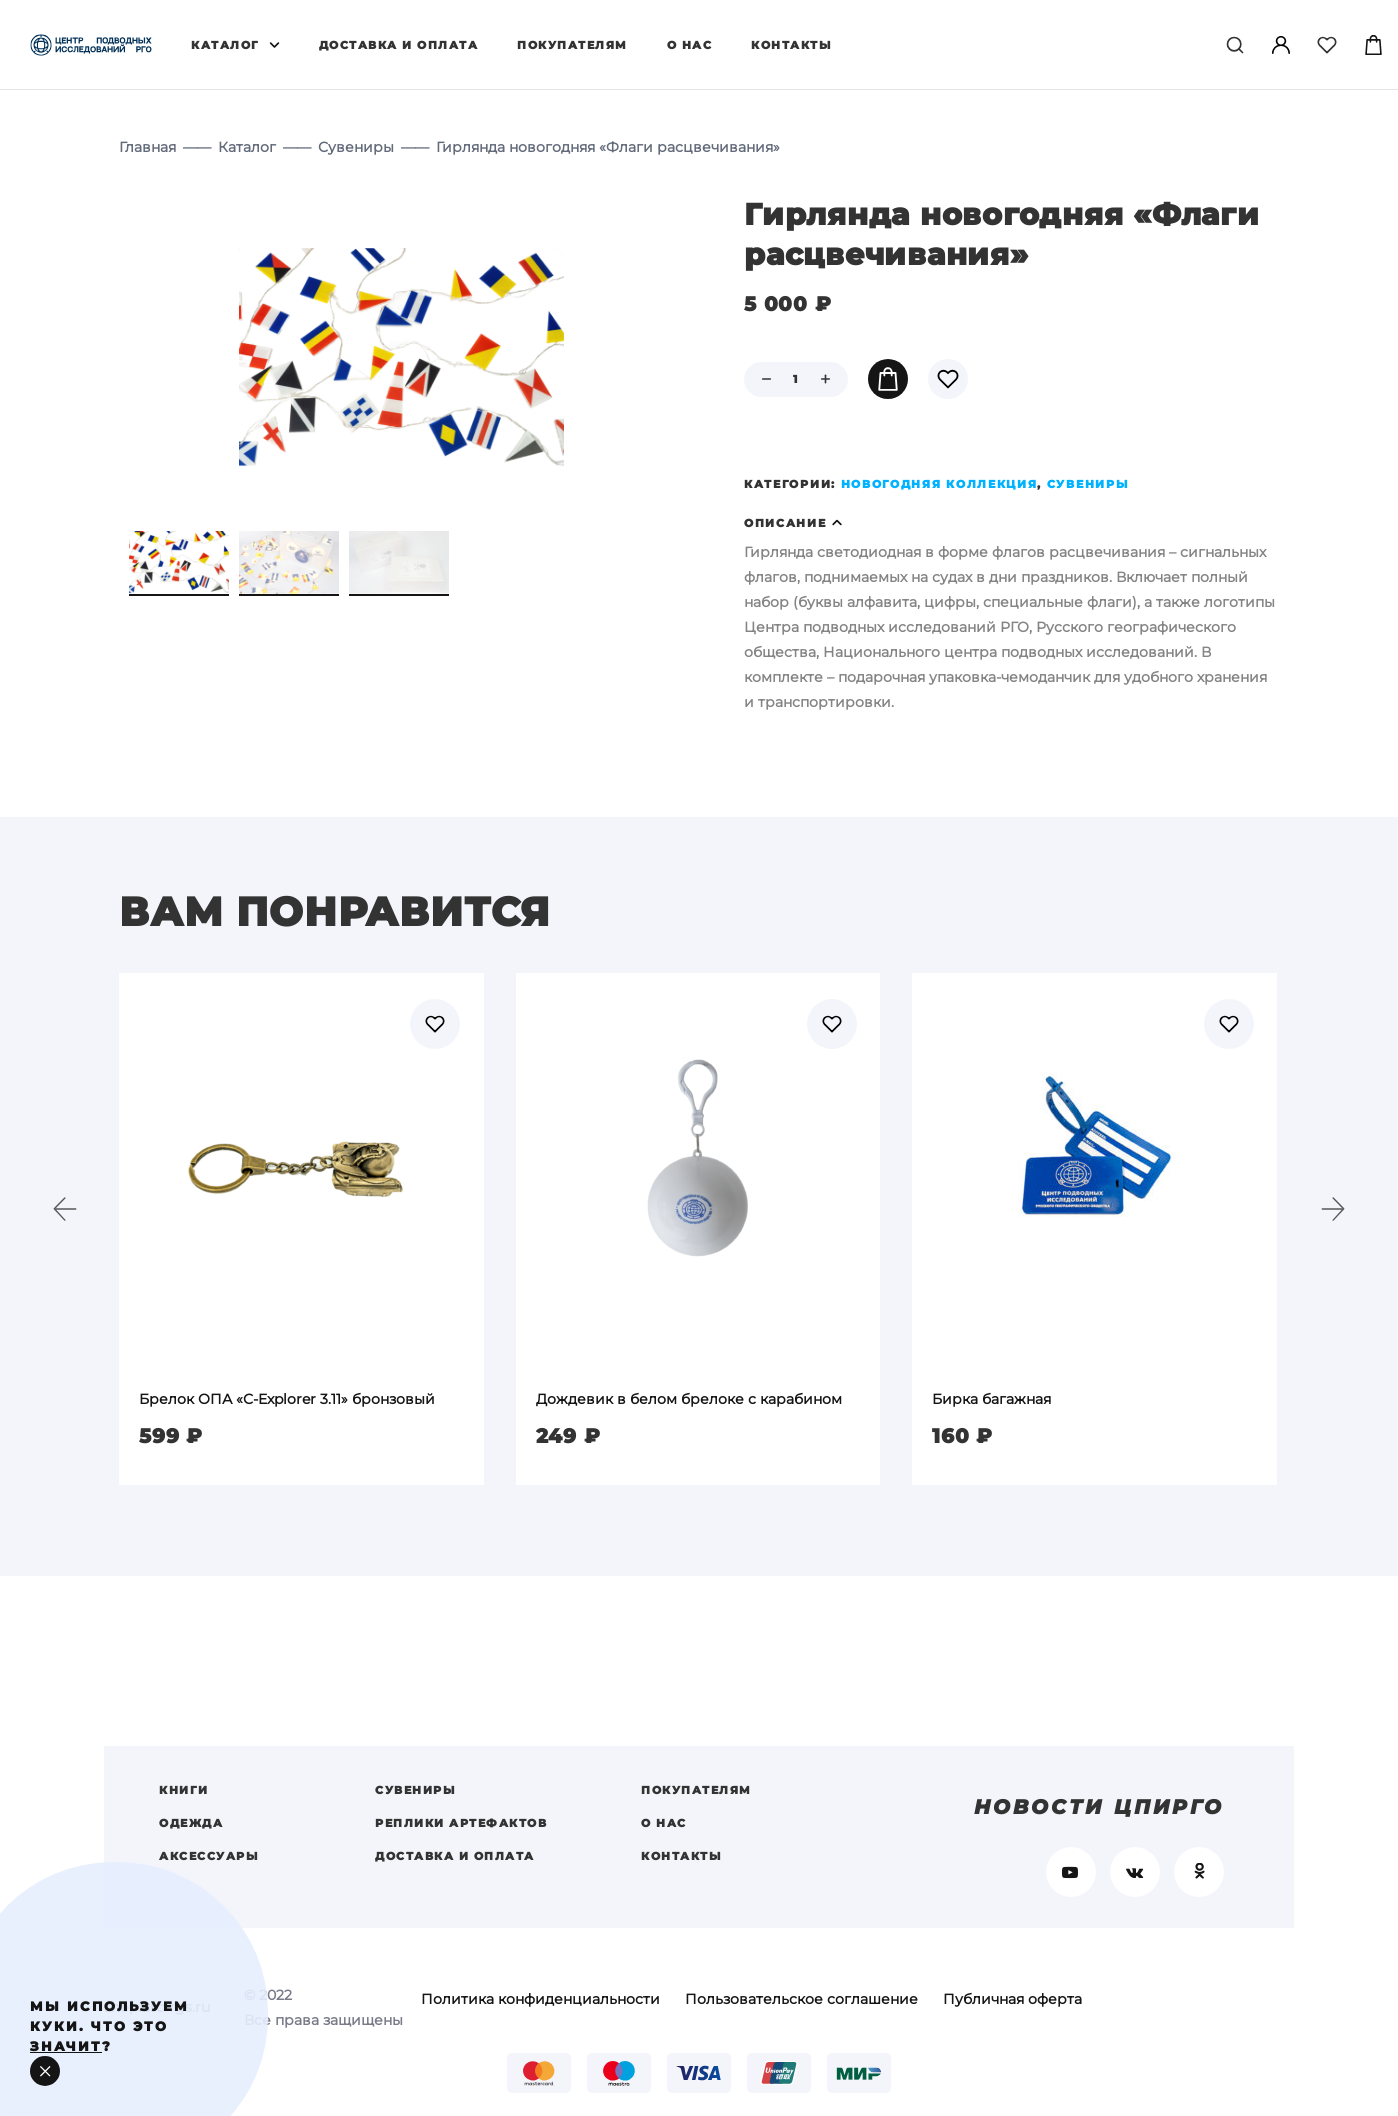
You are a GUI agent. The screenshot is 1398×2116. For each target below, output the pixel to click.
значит (66, 2046)
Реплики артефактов (461, 1823)
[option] (301, 1229)
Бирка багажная (991, 1399)
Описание (785, 523)
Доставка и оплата (399, 45)
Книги (184, 1790)
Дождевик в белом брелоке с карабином (689, 1399)
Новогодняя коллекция (939, 484)
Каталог (225, 45)
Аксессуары (209, 1856)
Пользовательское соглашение (801, 1999)
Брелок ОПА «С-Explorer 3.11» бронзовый (287, 1399)
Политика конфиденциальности (540, 1999)
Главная (147, 147)
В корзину (888, 379)
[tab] (1011, 523)
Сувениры (356, 147)
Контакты (791, 45)
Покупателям (572, 45)
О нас (690, 45)
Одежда (191, 1823)
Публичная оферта (1012, 1999)
